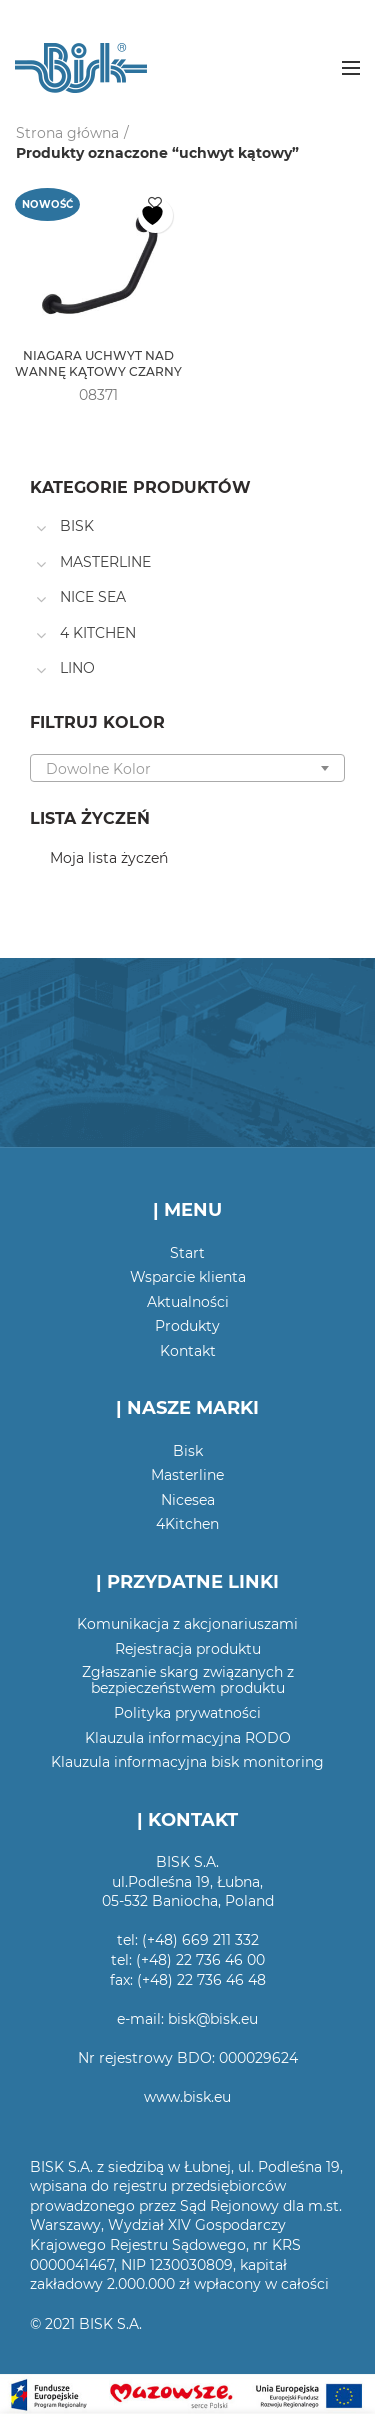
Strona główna (67, 133)
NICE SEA (93, 597)
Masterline (187, 1475)
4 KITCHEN (98, 633)
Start (187, 1253)
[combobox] (187, 768)
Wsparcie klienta (188, 1277)
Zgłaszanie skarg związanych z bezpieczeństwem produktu (188, 1680)
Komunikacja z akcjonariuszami (187, 1624)
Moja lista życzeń (109, 858)
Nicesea (188, 1500)
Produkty (187, 1326)
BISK (77, 526)
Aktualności (188, 1302)
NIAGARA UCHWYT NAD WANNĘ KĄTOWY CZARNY (98, 363)
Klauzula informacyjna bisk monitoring (187, 1762)
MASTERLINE (105, 562)
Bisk (188, 1451)
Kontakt (188, 1351)
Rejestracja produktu (188, 1649)
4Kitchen (187, 1524)
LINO (77, 668)
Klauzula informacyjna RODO (188, 1738)
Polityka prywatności (187, 1713)
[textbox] (187, 769)
